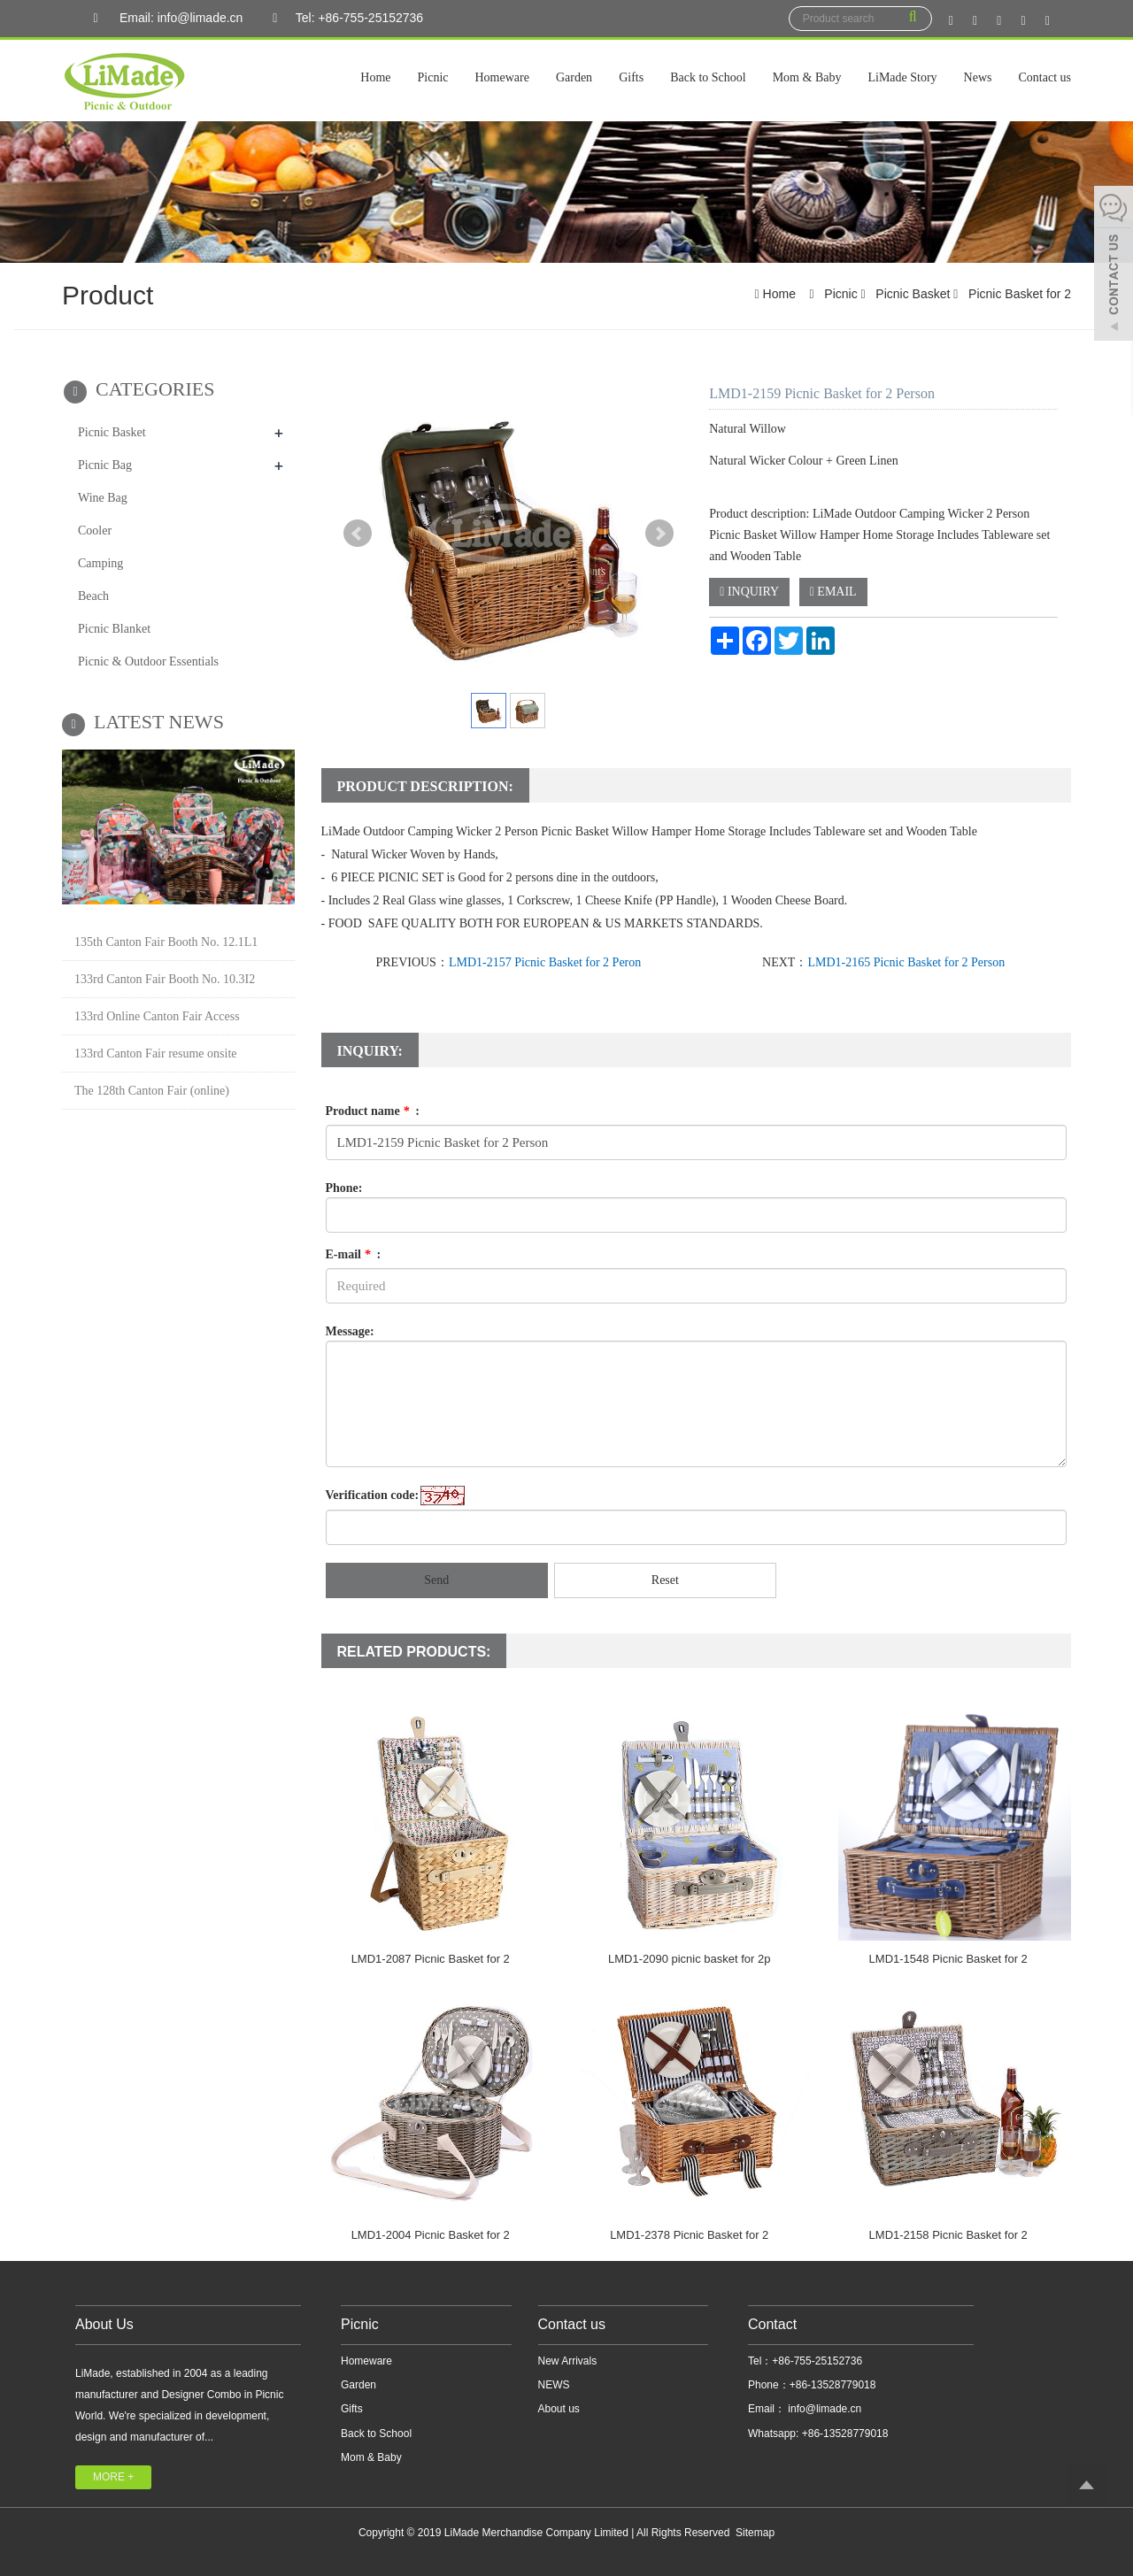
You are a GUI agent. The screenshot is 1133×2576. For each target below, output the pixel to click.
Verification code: (373, 1495)
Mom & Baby (807, 77)
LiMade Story (901, 77)
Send (436, 1580)
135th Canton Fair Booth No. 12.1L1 (166, 942)
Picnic (433, 77)
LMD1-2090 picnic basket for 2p (689, 1958)
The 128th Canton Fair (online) (151, 1090)
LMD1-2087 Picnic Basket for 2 (430, 1958)
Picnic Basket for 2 (1018, 294)
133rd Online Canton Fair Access (157, 1016)
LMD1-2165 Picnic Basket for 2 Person (906, 962)
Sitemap (755, 2532)
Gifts (631, 77)
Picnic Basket (912, 294)
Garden (574, 77)
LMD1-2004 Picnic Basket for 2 (430, 2235)
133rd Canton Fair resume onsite (155, 1053)
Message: (350, 1331)
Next (659, 533)
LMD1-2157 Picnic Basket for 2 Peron (545, 962)
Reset (665, 1580)
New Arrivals (567, 2361)
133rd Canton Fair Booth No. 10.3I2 (164, 979)
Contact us (1045, 77)
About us (559, 2409)
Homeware (502, 77)
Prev (357, 533)
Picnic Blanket (114, 628)
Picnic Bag (105, 465)
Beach (93, 596)
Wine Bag (102, 497)
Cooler (95, 530)
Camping (100, 563)
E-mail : (354, 1254)
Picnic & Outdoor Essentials (148, 661)
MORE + (113, 2477)
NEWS (554, 2385)
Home (375, 77)
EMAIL (833, 591)
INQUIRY (749, 591)
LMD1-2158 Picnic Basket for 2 (948, 2235)
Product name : (373, 1111)
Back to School (708, 77)
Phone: (344, 1188)
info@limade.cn (823, 2409)
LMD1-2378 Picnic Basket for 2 (689, 2235)
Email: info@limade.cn (163, 18)
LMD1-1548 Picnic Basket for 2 (948, 1958)
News (978, 77)
